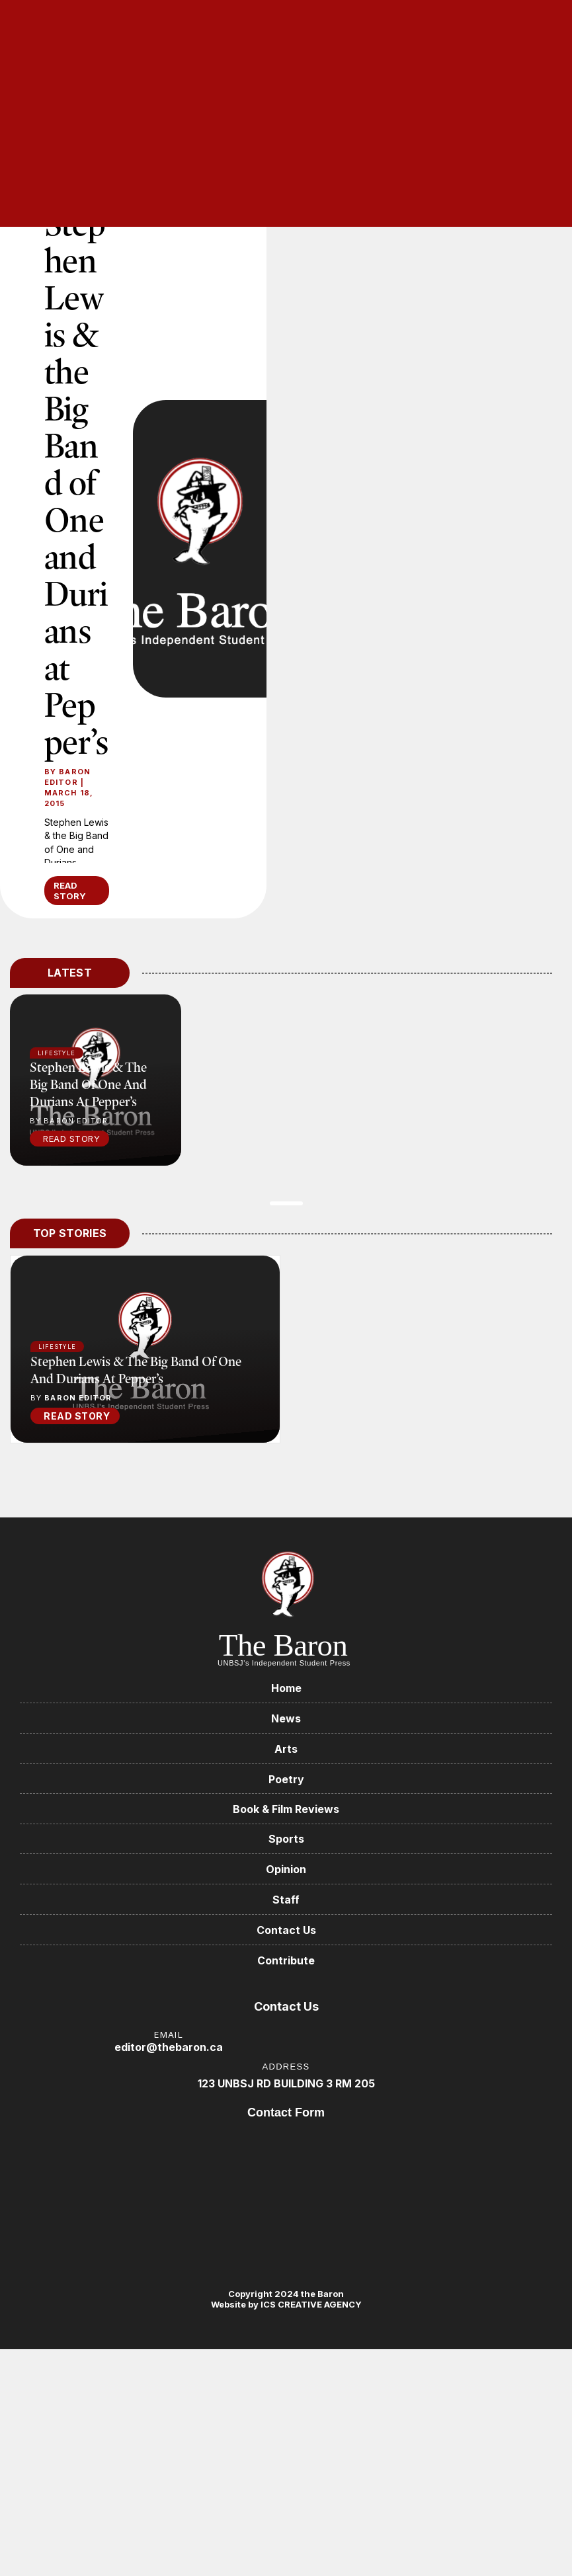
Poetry (286, 1779)
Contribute (286, 1961)
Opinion (286, 1869)
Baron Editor (67, 777)
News (286, 1718)
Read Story (71, 1138)
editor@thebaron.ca (168, 2047)
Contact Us (286, 1930)
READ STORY (70, 890)
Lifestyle (57, 1346)
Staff (286, 1900)
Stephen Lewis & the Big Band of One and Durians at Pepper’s (76, 482)
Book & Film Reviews (286, 1809)
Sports (286, 1839)
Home (286, 1688)
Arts (286, 1748)
